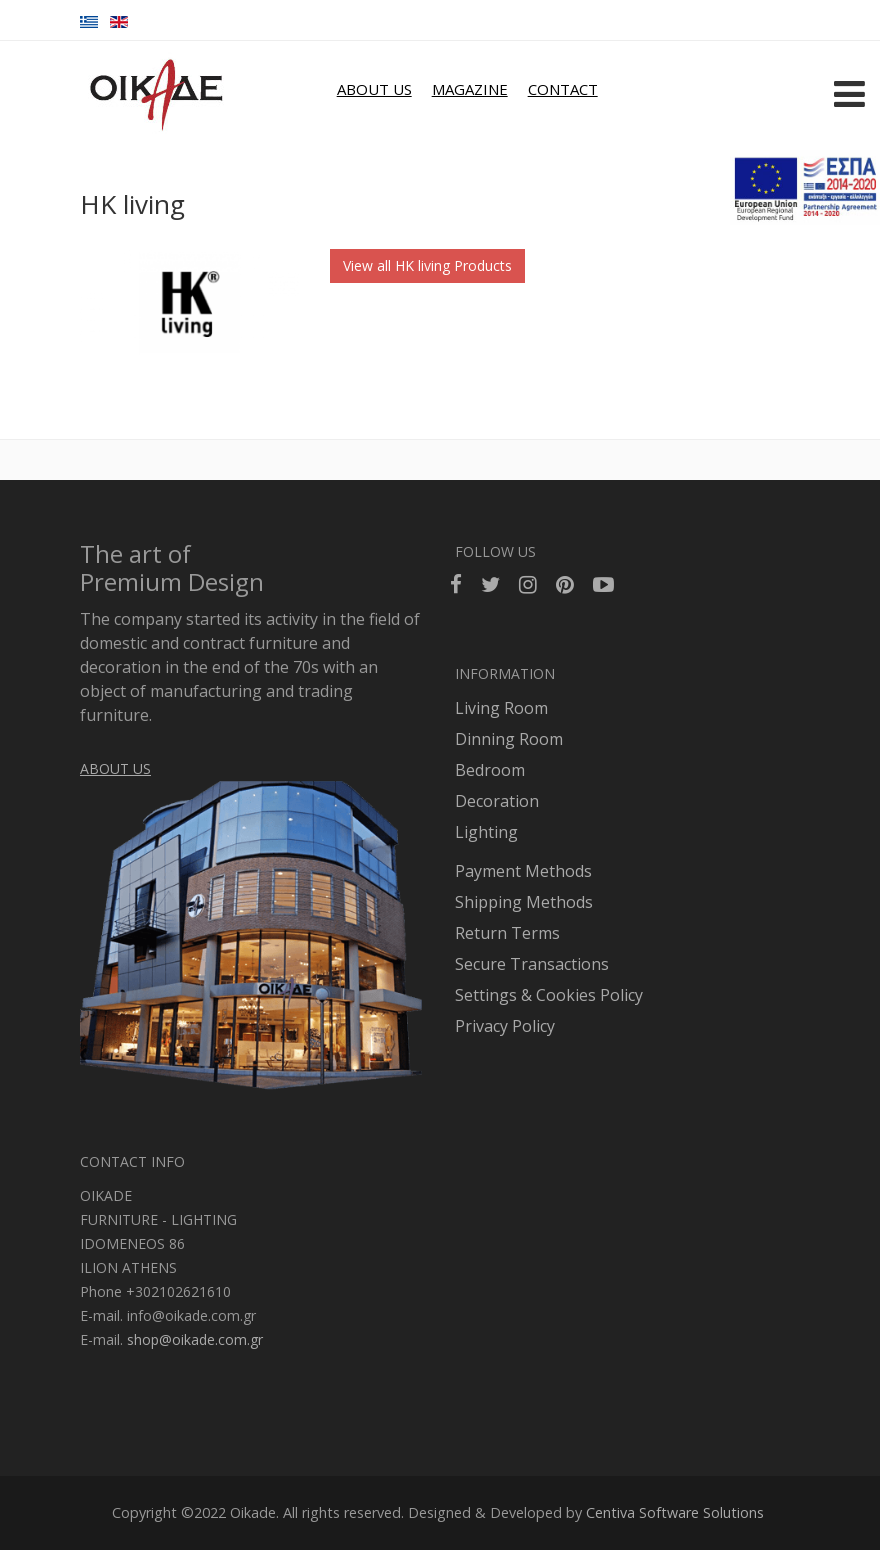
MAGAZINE (470, 89)
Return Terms (507, 933)
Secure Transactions (532, 964)
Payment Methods (523, 871)
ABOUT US (374, 89)
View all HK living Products (427, 265)
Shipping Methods (524, 902)
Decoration (497, 801)
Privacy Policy (505, 1026)
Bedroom (490, 770)
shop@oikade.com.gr (195, 1339)
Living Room (501, 708)
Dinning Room (509, 739)
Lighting (486, 832)
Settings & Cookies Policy (549, 995)
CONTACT (563, 89)
